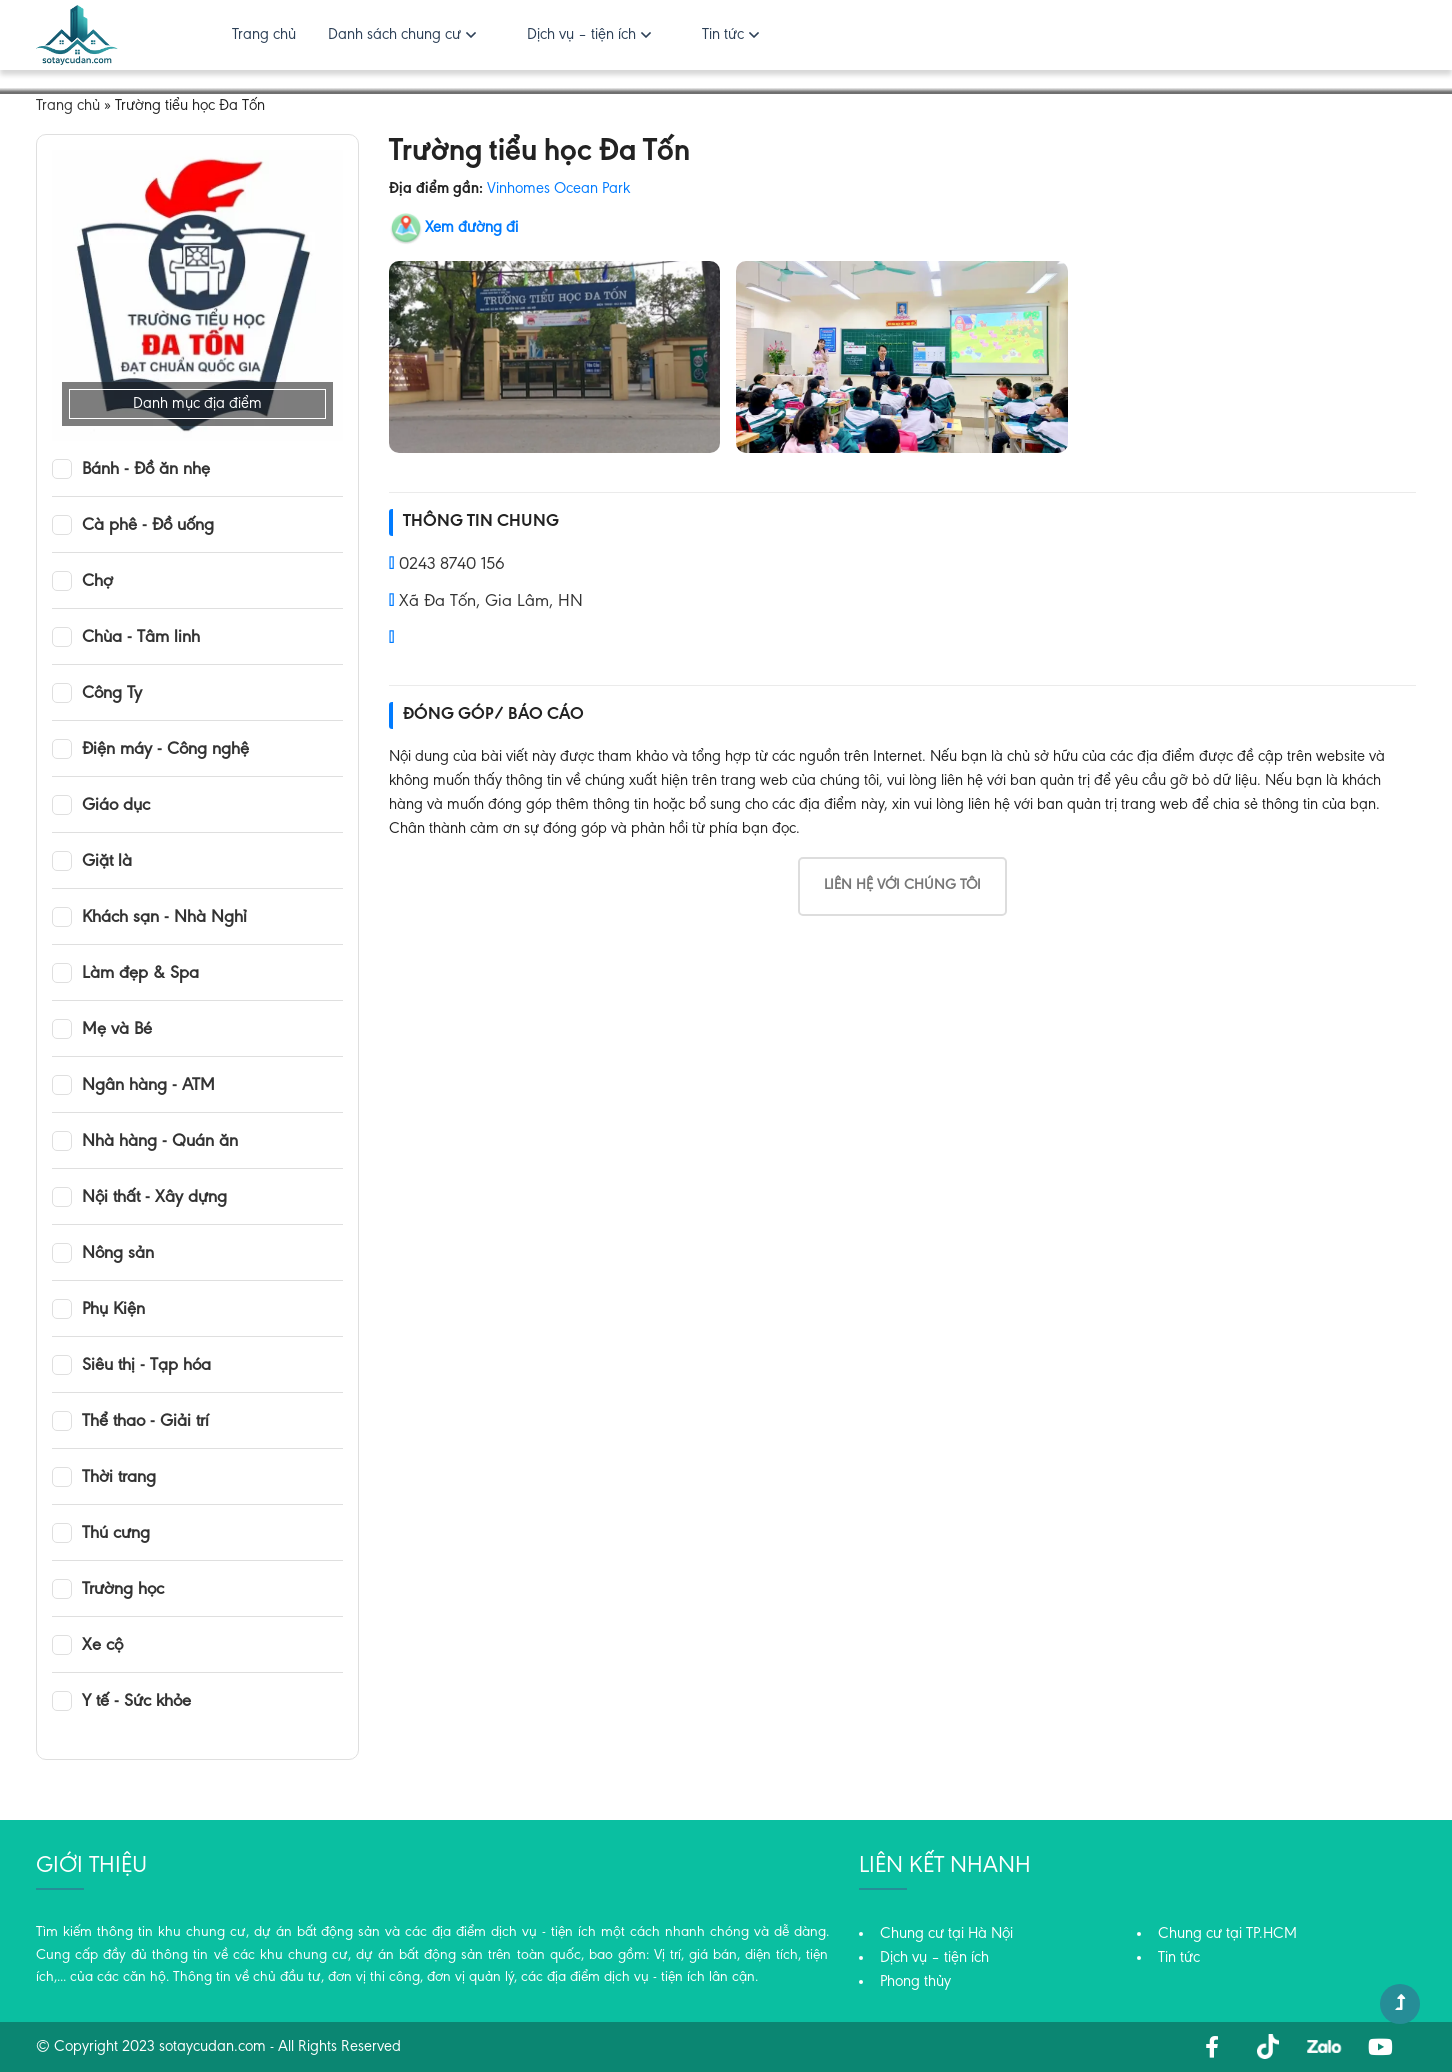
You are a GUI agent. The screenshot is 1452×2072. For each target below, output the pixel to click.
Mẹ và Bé (117, 1030)
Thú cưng (116, 1534)
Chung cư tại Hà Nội (946, 1934)
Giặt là (107, 862)
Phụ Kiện (113, 1310)
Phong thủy (915, 1982)
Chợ (97, 582)
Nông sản (118, 1254)
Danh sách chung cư (394, 35)
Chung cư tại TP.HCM (1227, 1934)
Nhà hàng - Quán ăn (160, 1142)
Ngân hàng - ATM (148, 1086)
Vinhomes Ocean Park (558, 189)
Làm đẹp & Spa (140, 974)
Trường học (123, 1590)
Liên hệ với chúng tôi (902, 885)
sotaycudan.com (212, 2047)
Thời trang (119, 1478)
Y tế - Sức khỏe (136, 1702)
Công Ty (112, 694)
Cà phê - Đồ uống (148, 526)
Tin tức (723, 35)
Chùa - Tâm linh (141, 638)
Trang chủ (264, 35)
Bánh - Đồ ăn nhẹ (146, 470)
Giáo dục (116, 806)
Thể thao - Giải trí (145, 1422)
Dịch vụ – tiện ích (581, 35)
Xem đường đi (471, 228)
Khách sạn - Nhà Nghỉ (164, 918)
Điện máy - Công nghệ (165, 750)
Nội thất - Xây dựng (154, 1198)
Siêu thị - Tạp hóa (146, 1366)
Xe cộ (102, 1646)
